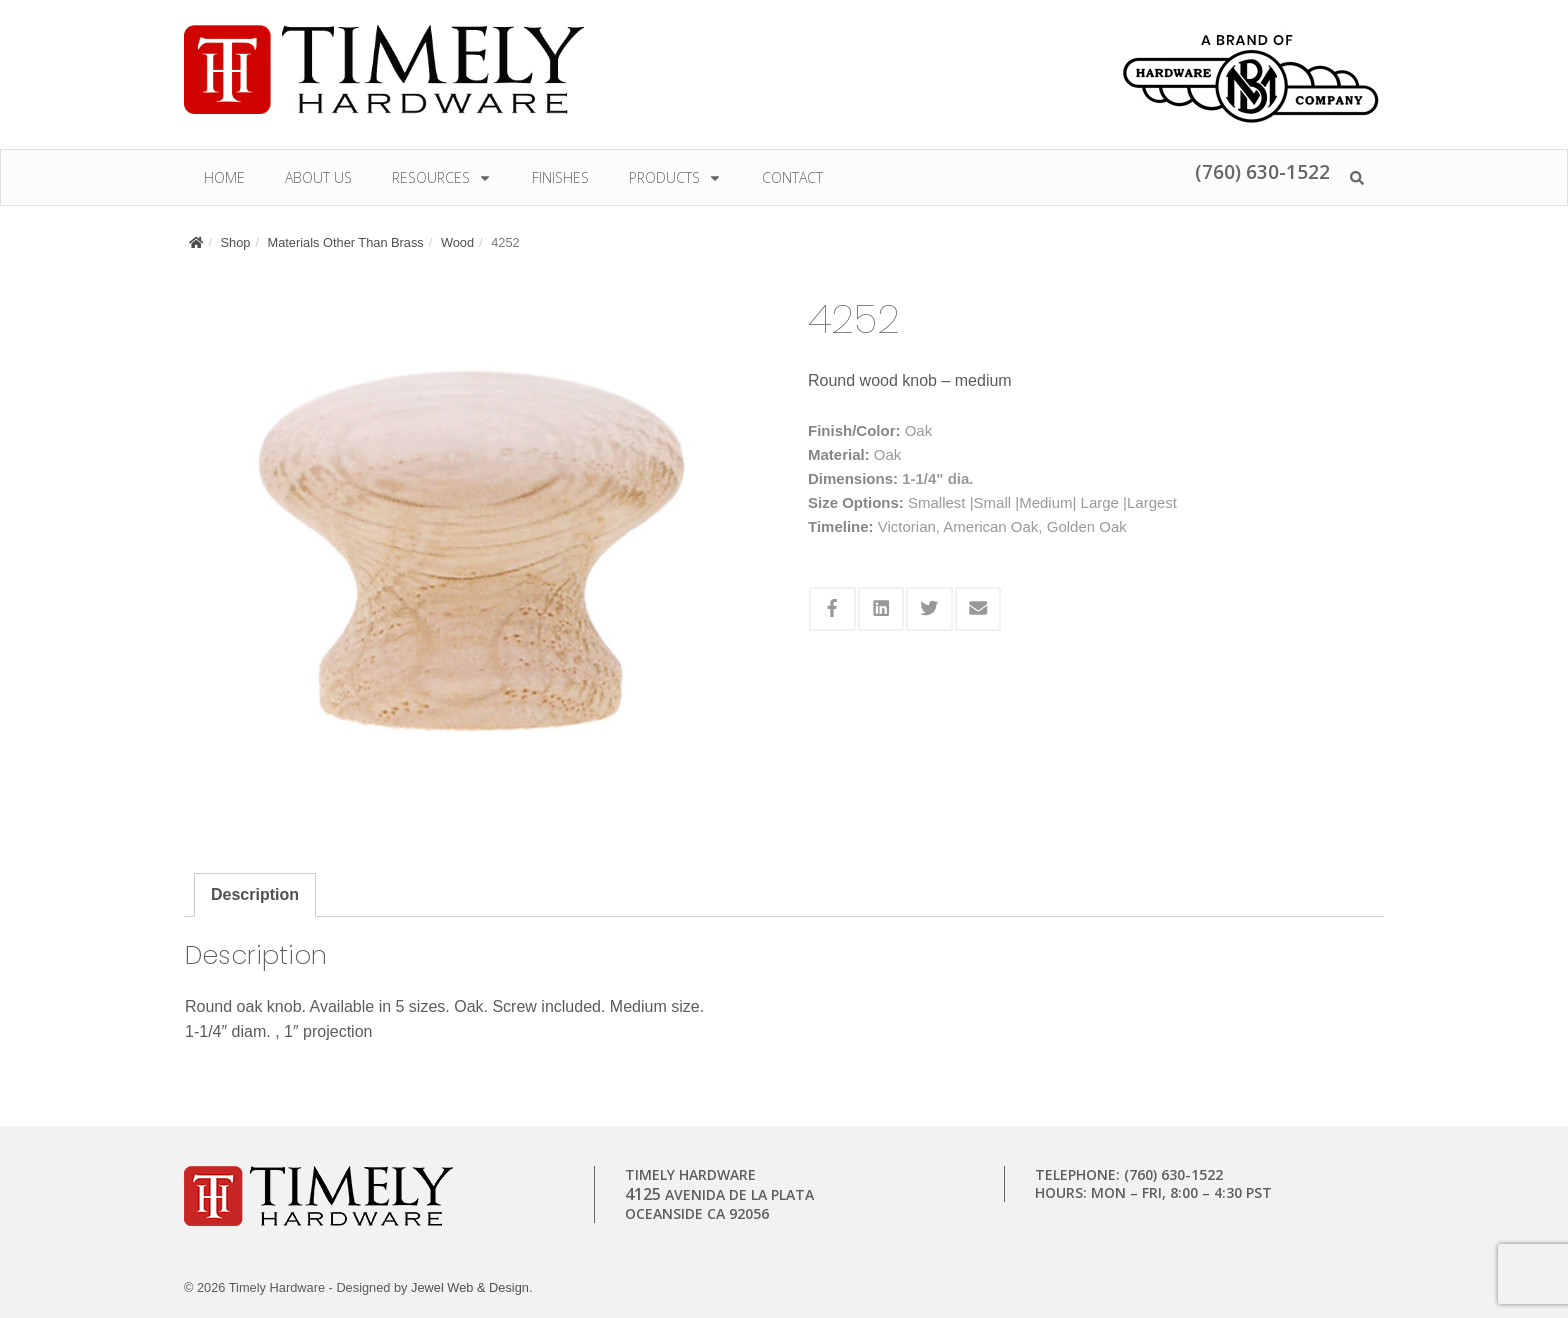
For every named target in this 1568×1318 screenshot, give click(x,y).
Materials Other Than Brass (346, 242)
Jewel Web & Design (470, 1287)
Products (675, 177)
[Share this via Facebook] (832, 609)
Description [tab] (255, 894)
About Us (318, 177)
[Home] (196, 242)
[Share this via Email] (978, 609)
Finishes (560, 177)
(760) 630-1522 (1262, 171)
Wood (457, 242)
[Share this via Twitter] (929, 609)
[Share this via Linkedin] (881, 609)
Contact (792, 177)
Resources (442, 177)
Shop (236, 242)
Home (224, 177)
